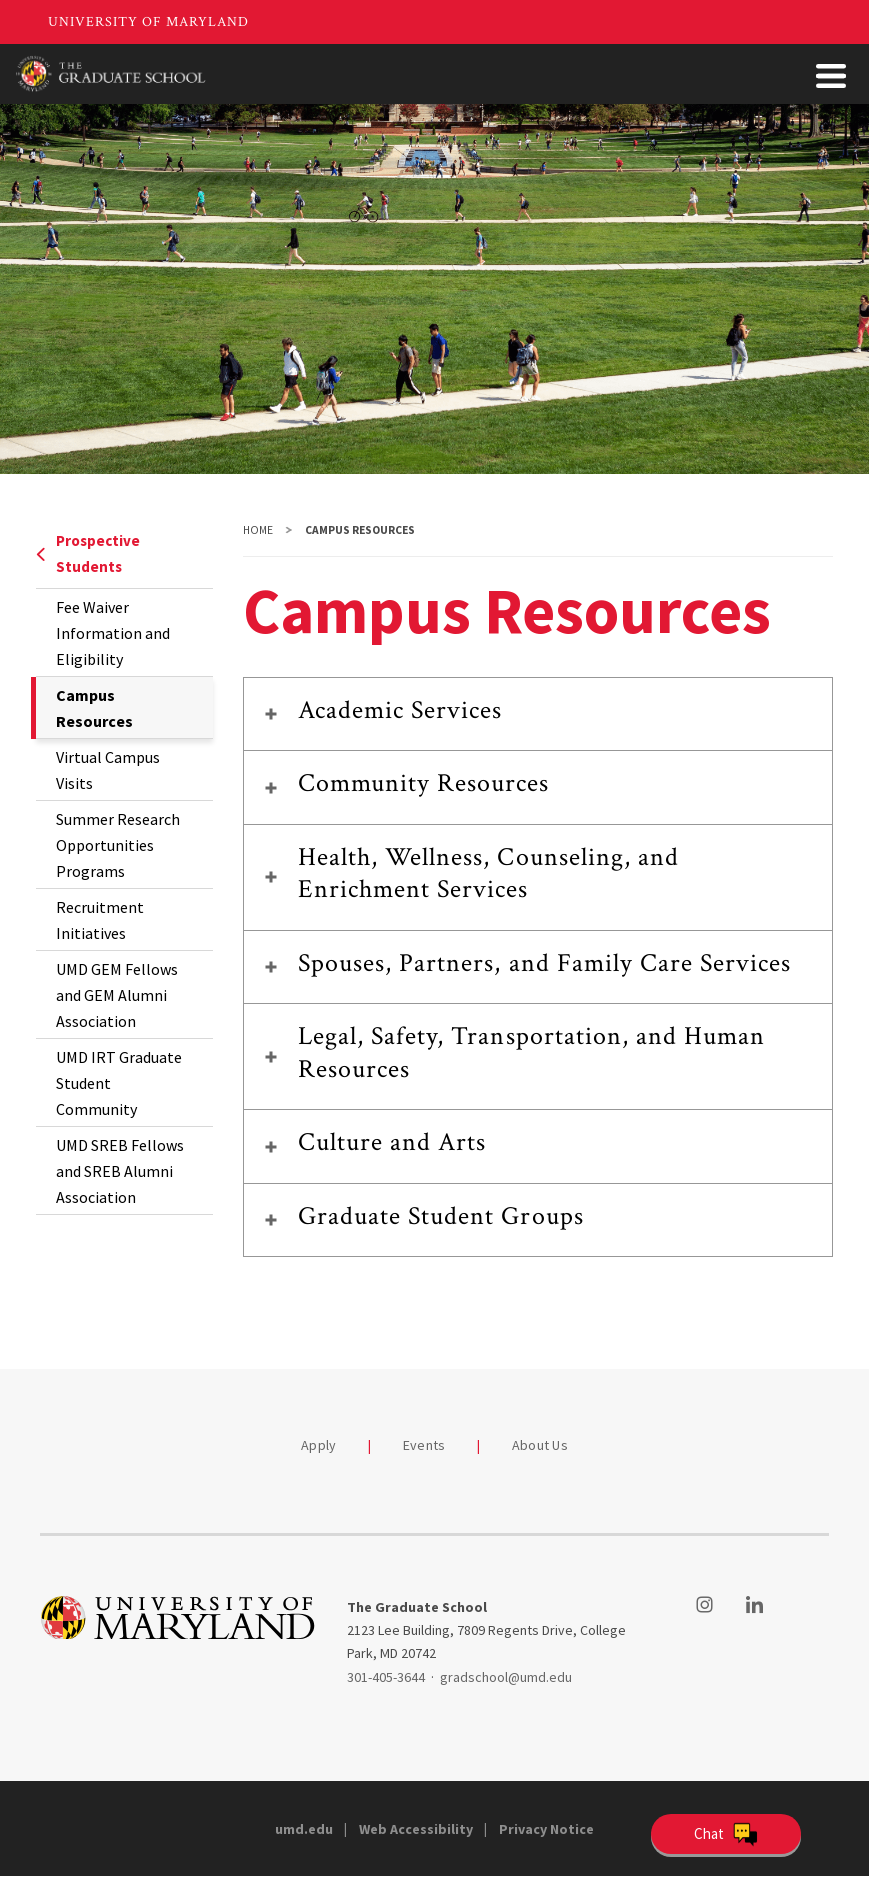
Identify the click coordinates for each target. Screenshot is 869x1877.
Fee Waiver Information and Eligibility (113, 633)
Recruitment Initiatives (100, 920)
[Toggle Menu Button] (831, 76)
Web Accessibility (416, 1829)
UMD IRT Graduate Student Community (119, 1083)
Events (424, 1445)
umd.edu (304, 1829)
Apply (318, 1445)
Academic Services (400, 710)
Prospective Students (88, 553)
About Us (540, 1445)
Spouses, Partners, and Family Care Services (545, 963)
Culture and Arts (392, 1142)
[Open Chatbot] (726, 1834)
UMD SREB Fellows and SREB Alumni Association (120, 1171)
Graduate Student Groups (441, 1216)
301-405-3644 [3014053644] (386, 1677)
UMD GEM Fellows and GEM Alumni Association (117, 995)
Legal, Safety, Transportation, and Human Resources (532, 1052)
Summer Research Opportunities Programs (118, 845)
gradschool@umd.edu (506, 1677)
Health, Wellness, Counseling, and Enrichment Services (488, 873)
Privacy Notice (546, 1829)
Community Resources (424, 783)
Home (258, 530)
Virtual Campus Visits (108, 770)
